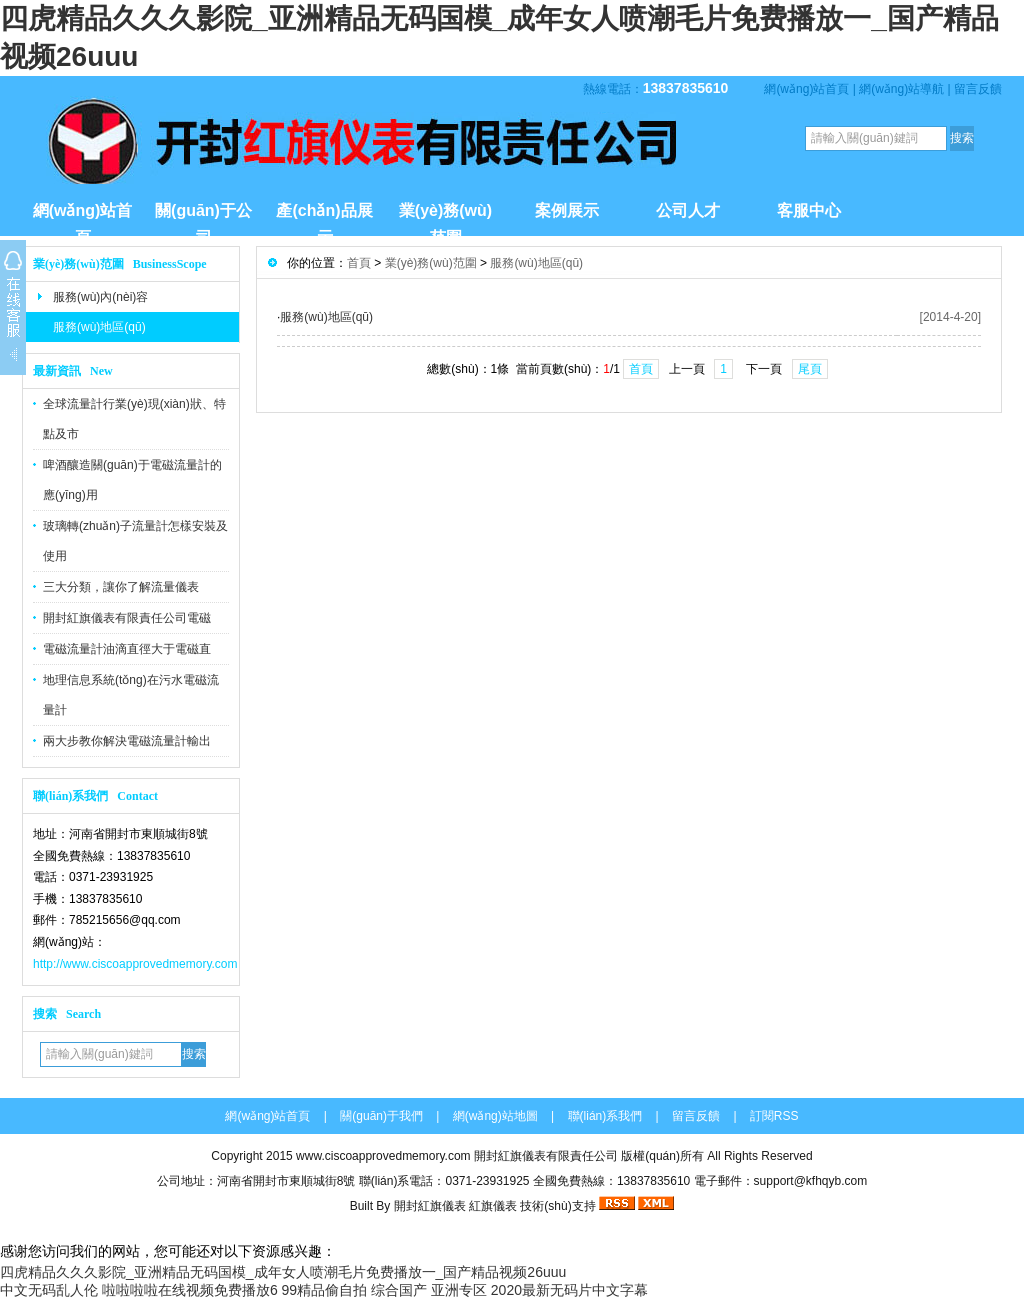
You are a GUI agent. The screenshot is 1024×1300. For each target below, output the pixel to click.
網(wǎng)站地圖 (495, 1116)
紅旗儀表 (493, 1206)
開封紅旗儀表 (430, 1206)
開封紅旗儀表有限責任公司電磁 (127, 618)
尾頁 (810, 369)
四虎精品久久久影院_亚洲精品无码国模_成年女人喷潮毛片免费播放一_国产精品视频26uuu (283, 1272)
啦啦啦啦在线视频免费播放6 (190, 1290)
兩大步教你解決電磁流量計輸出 (127, 741)
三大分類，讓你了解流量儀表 (121, 587)
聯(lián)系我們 (605, 1116)
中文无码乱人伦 (49, 1290)
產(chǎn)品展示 (324, 219)
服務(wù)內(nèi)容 (100, 297)
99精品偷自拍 (325, 1290)
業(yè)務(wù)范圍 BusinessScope (120, 264)
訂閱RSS (774, 1116)
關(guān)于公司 (203, 219)
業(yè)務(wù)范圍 (445, 219)
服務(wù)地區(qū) (99, 327)
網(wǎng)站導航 (901, 89)
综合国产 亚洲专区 (429, 1290)
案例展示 (567, 210)
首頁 (359, 263)
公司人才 (688, 210)
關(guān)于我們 (381, 1116)
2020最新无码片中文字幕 (569, 1290)
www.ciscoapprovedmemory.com (383, 1156)
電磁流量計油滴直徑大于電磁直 (127, 649)
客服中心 (809, 210)
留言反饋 (978, 89)
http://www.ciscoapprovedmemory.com (135, 964)
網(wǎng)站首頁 (806, 89)
